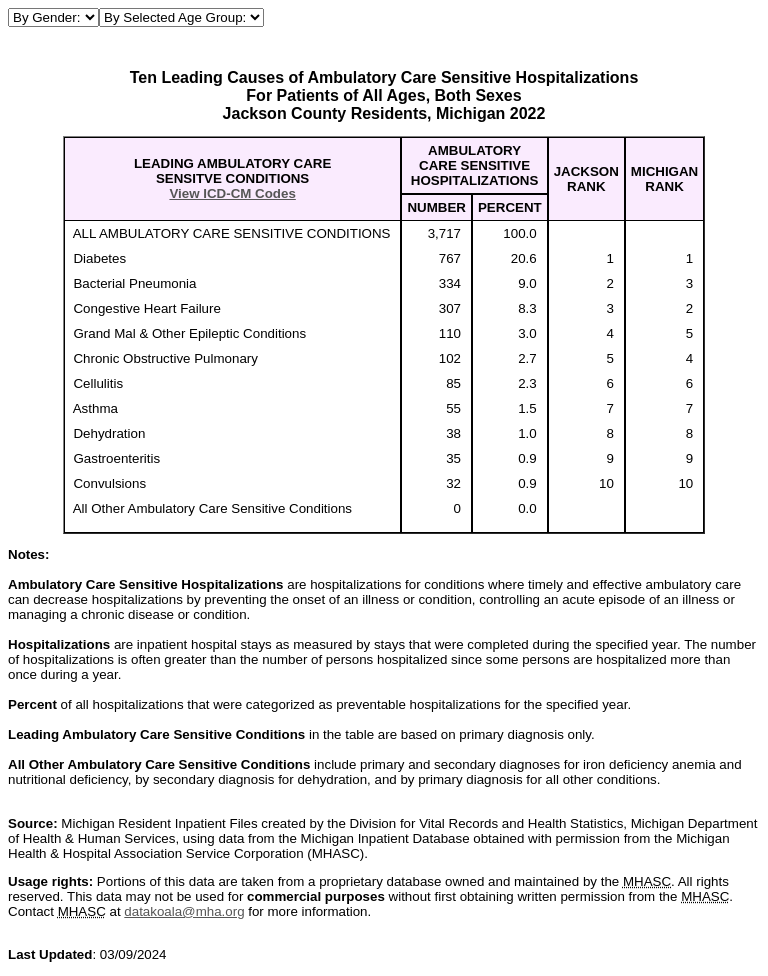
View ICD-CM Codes (232, 193)
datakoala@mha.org (184, 911)
